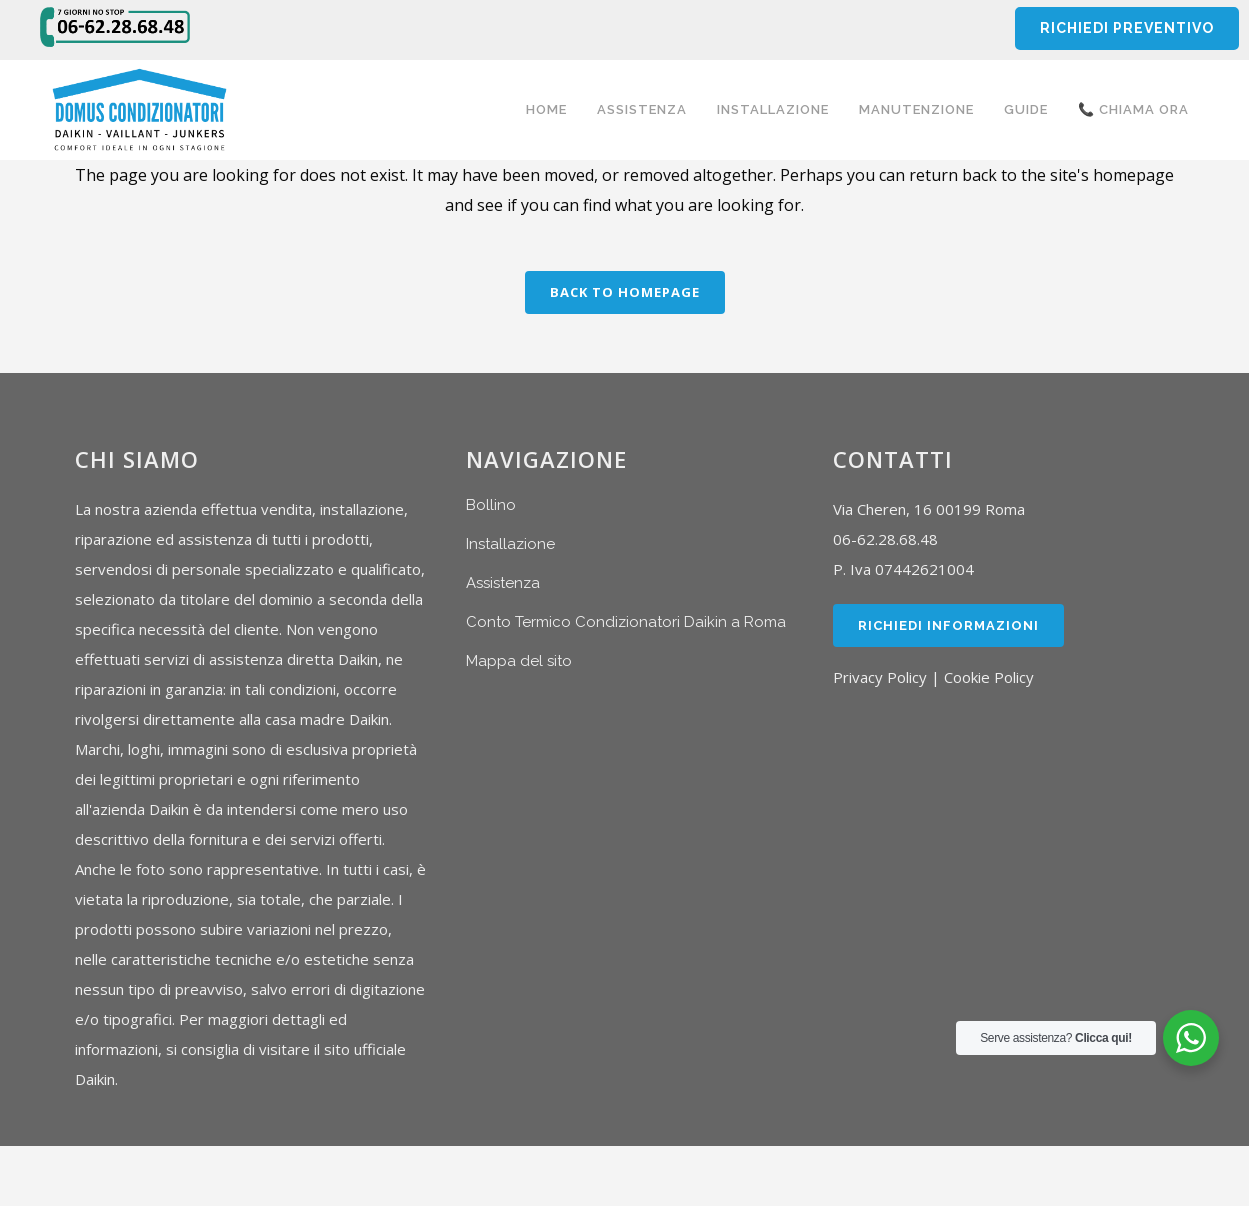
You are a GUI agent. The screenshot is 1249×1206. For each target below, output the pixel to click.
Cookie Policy (989, 677)
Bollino (491, 505)
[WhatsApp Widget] (1191, 1038)
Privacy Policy (880, 677)
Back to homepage (625, 292)
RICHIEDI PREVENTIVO (1127, 28)
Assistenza (503, 583)
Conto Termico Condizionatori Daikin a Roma (626, 622)
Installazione (510, 544)
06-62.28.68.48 (885, 539)
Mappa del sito (519, 661)
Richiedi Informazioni (948, 625)
